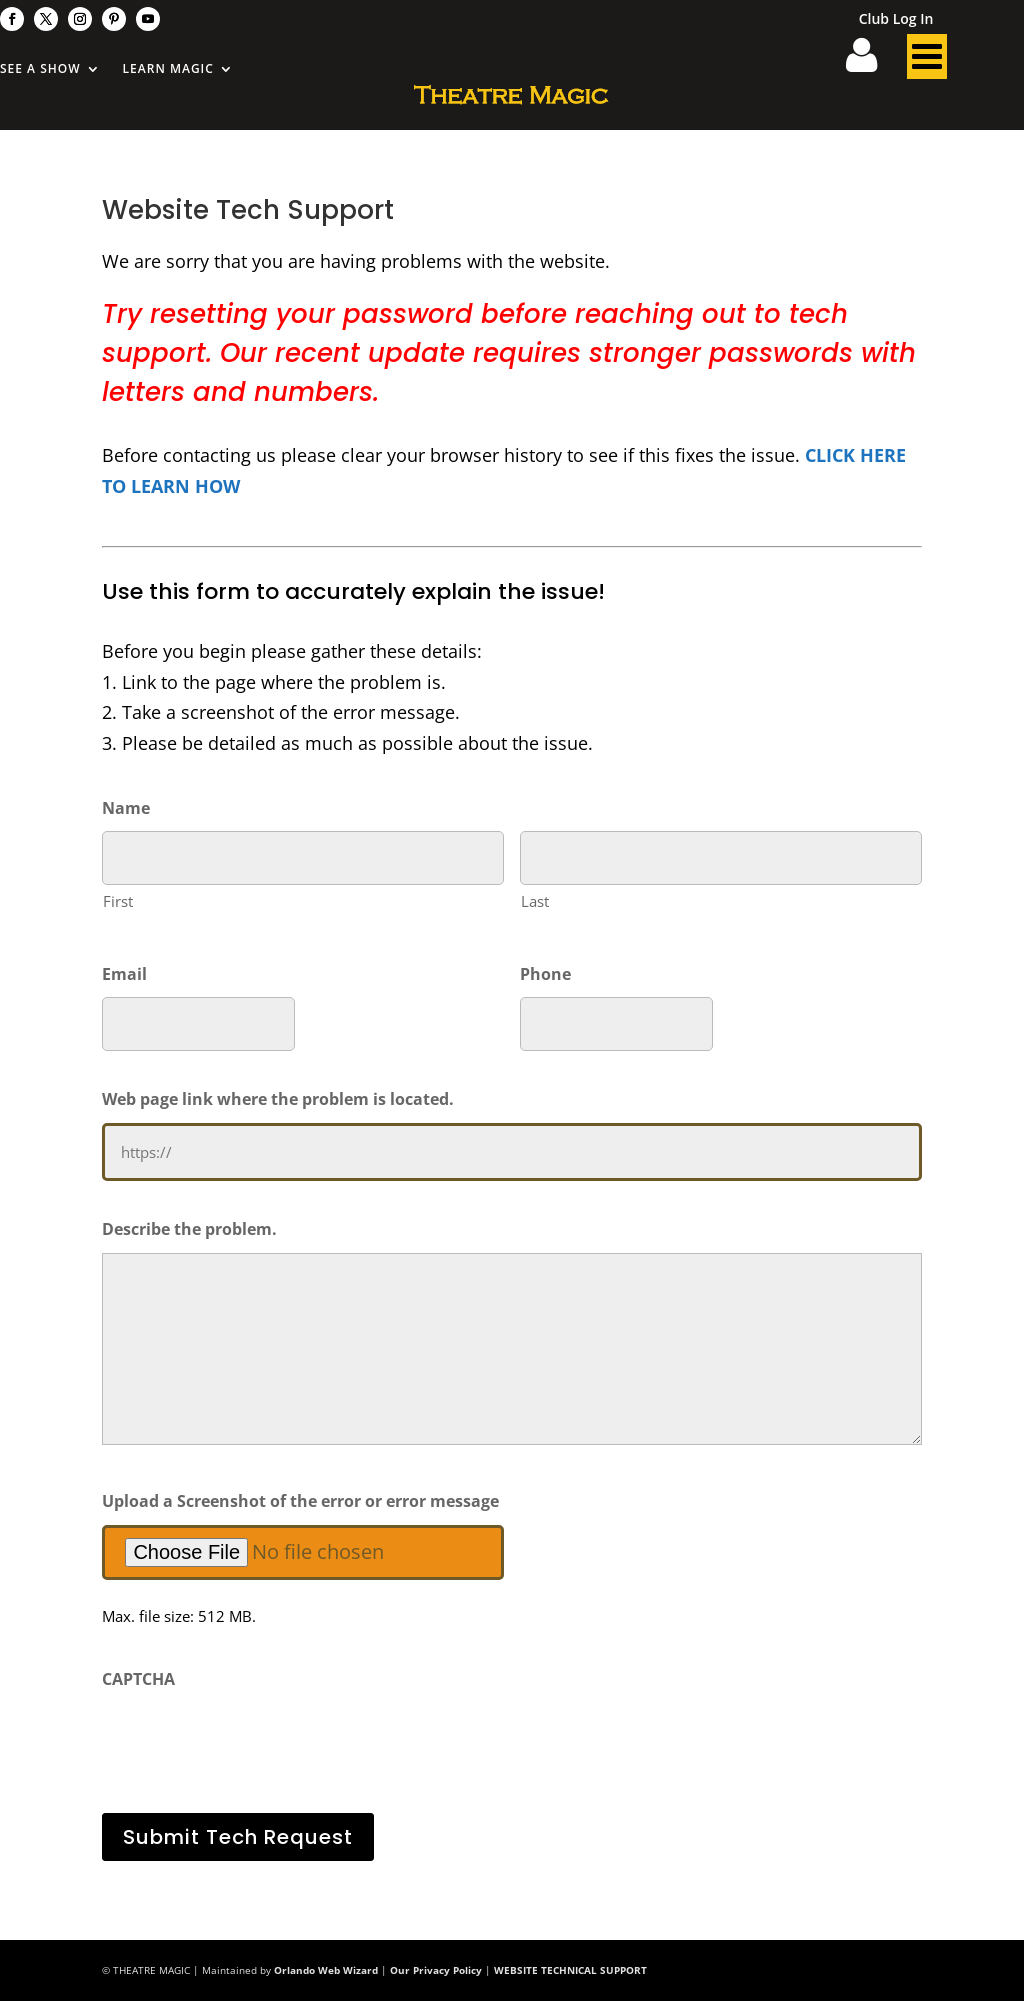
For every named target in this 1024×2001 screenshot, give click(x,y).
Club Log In (896, 20)
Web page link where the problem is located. (278, 1099)
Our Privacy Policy (436, 1970)
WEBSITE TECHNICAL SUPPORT (570, 1970)
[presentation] (254, 1742)
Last (535, 901)
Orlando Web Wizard (326, 1970)
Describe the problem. (189, 1229)
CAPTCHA (138, 1679)
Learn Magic (168, 69)
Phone (545, 974)
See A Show (40, 69)
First (118, 901)
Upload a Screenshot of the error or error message (300, 1501)
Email (124, 974)
